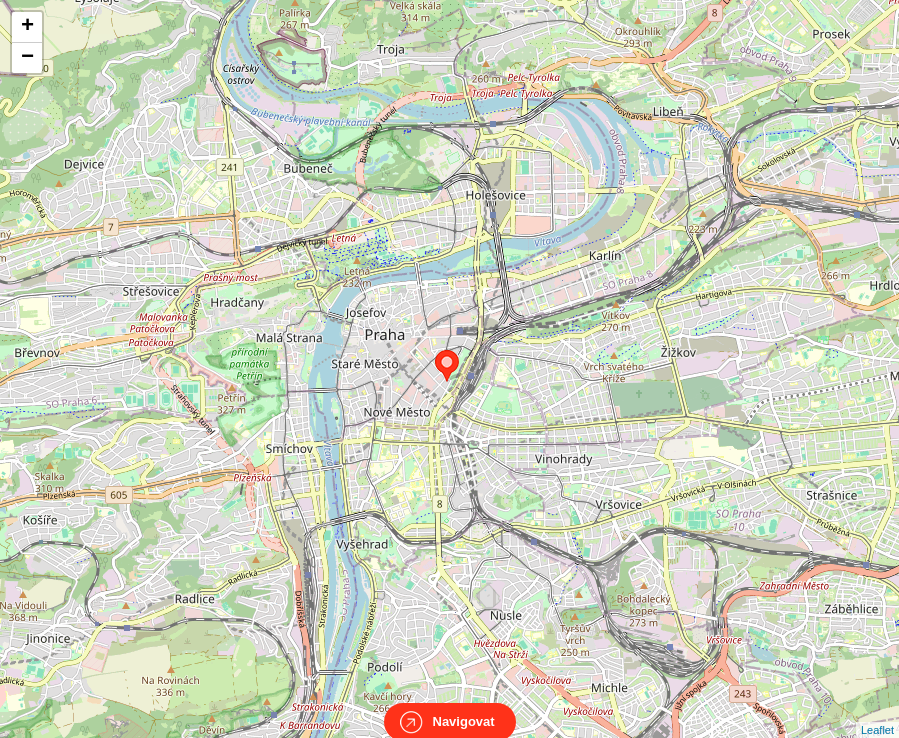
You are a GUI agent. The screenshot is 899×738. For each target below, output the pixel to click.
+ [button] (27, 27)
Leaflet (877, 712)
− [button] (27, 58)
